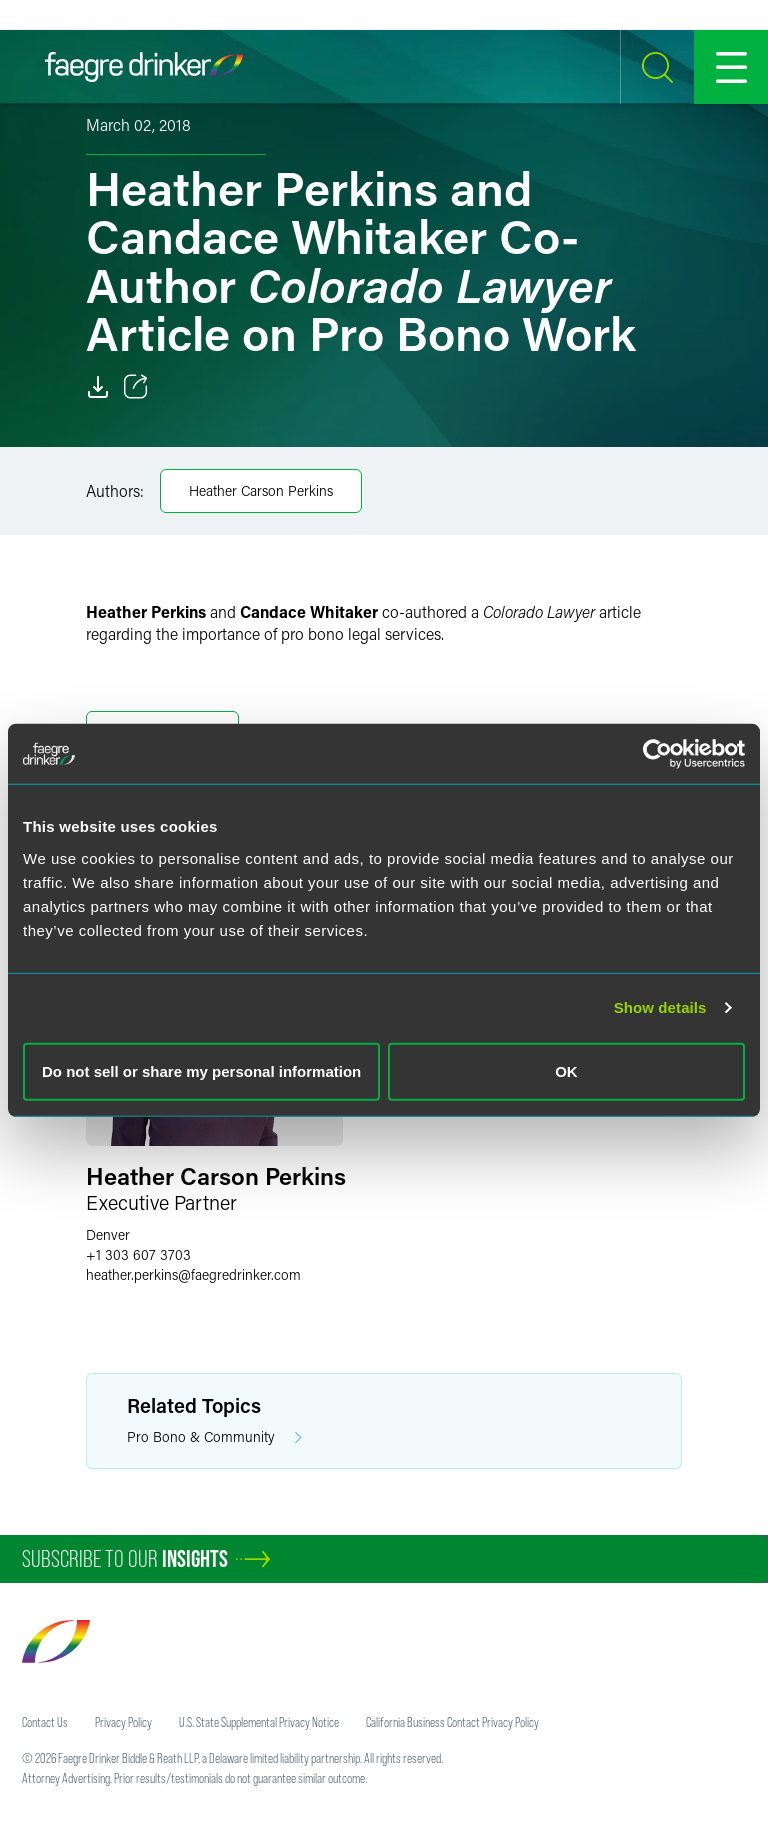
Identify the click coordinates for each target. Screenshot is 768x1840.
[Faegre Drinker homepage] (144, 67)
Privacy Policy (123, 1722)
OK (566, 1070)
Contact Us (45, 1722)
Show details (660, 1007)
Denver (108, 1234)
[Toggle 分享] (136, 387)
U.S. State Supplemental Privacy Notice (259, 1722)
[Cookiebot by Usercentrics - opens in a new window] (657, 754)
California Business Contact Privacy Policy (452, 1722)
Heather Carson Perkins (261, 490)
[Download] (98, 387)
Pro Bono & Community (214, 1437)
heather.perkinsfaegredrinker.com (193, 1274)
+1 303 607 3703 (138, 1254)
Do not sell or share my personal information (201, 1070)
